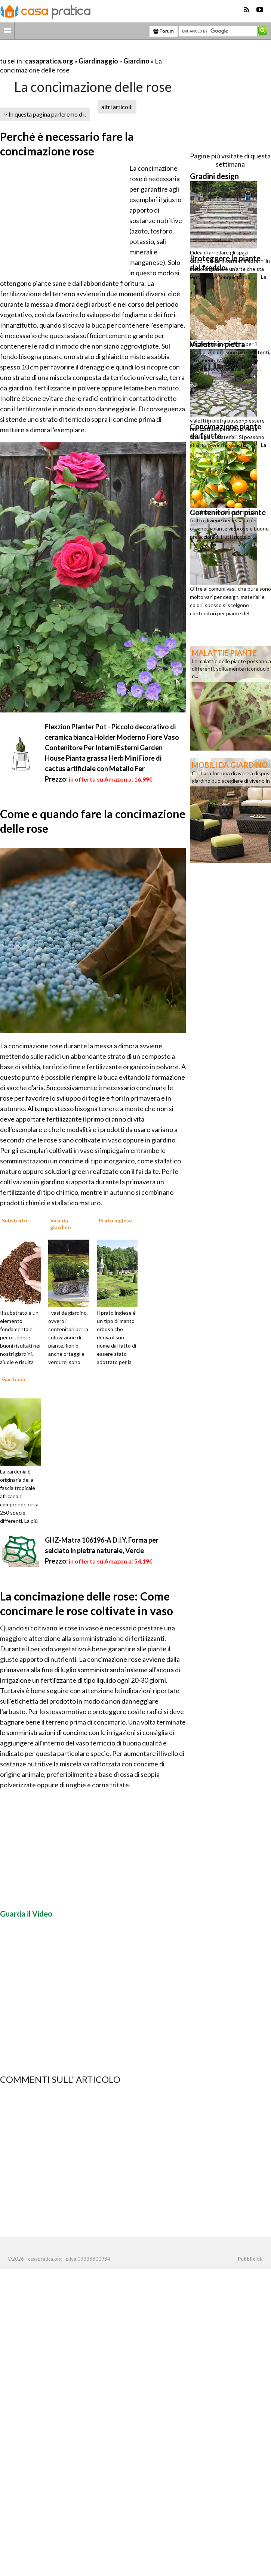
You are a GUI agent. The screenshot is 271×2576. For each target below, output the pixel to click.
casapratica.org (49, 61)
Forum (163, 31)
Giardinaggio (98, 61)
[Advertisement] (87, 52)
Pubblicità (250, 2259)
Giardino (136, 61)
